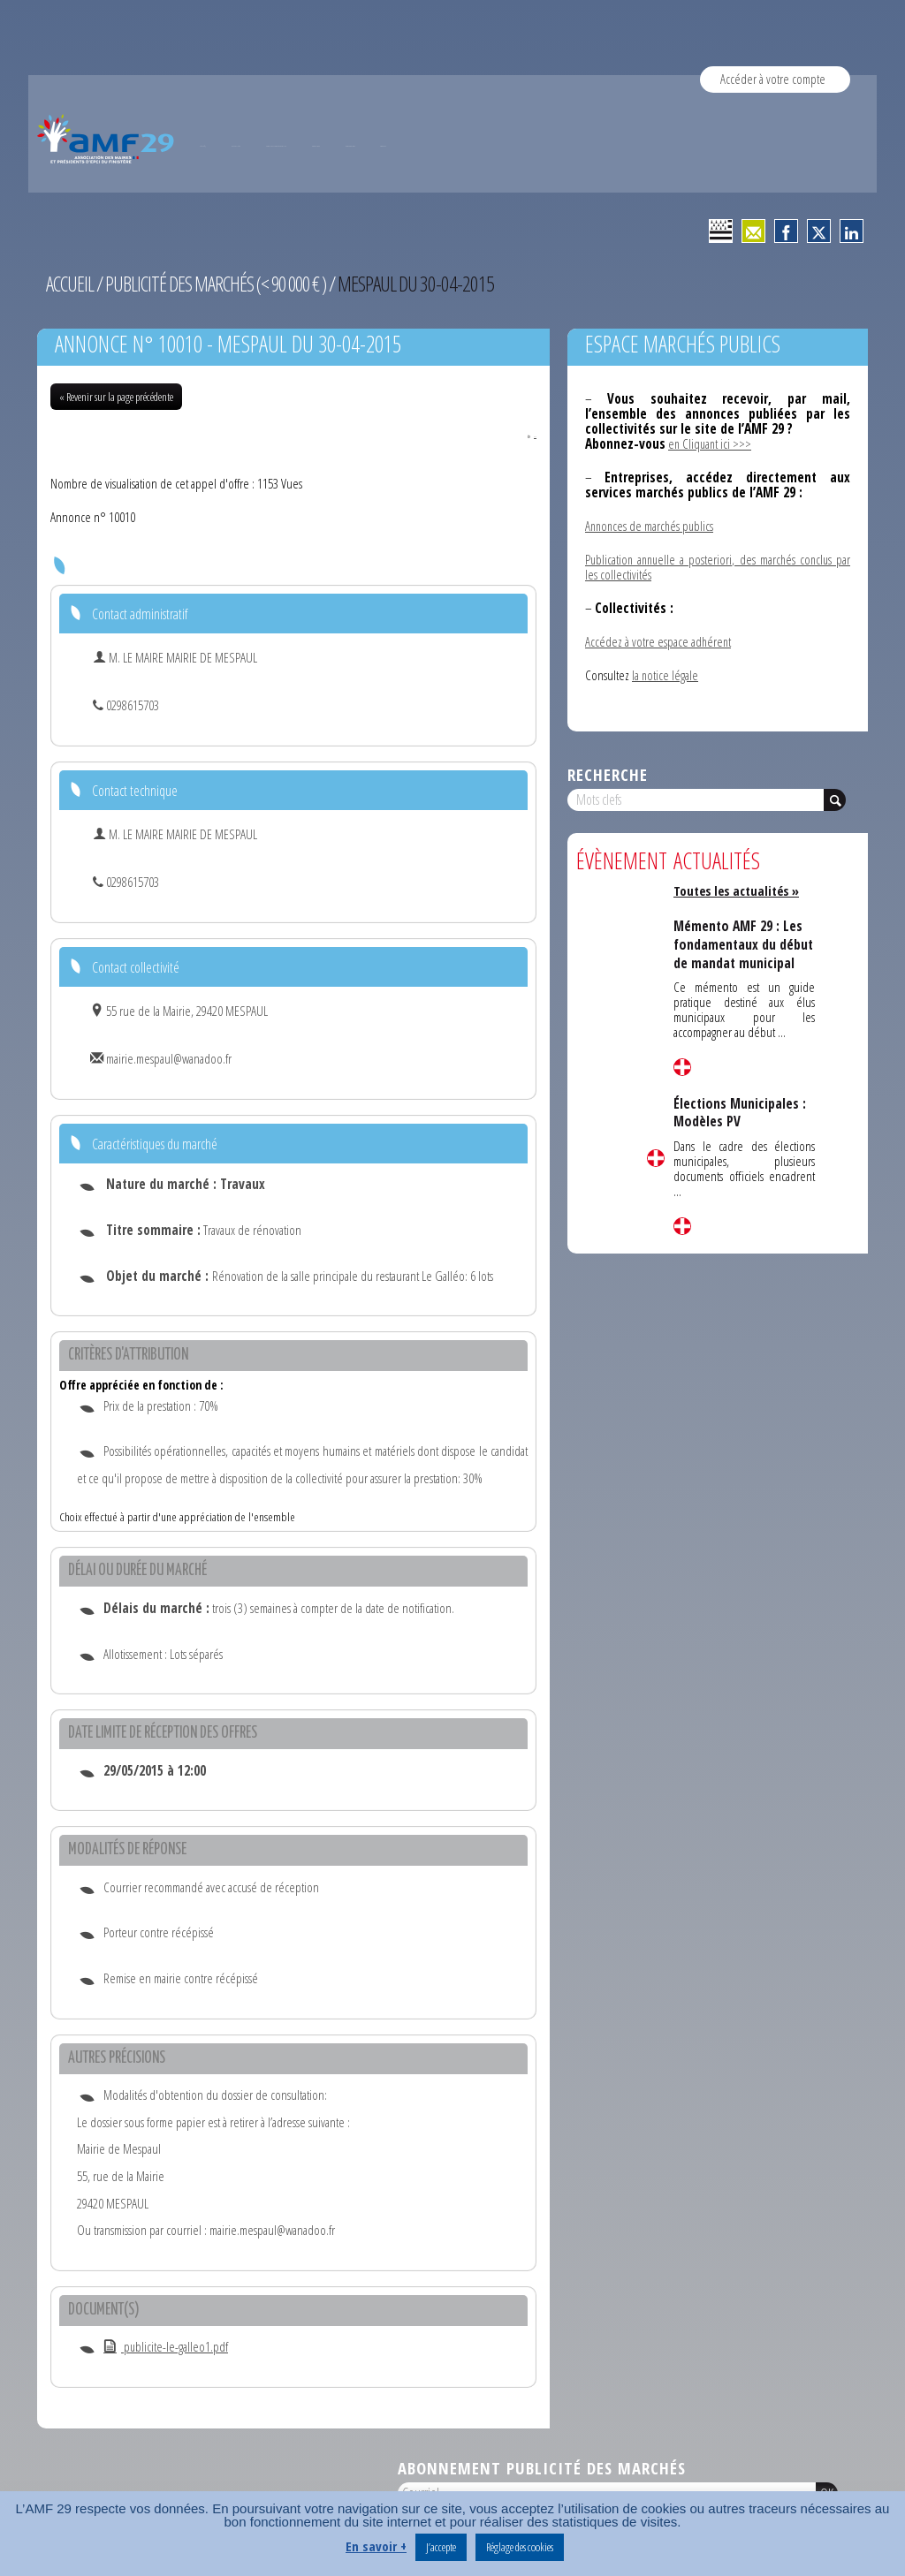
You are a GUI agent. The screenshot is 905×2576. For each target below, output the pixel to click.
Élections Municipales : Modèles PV (740, 1129)
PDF (521, 435)
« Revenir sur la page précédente (116, 397)
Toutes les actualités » (739, 890)
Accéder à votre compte (772, 78)
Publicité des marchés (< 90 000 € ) (221, 283)
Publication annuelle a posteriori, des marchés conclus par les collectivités (717, 566)
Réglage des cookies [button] (519, 2547)
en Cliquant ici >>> (711, 443)
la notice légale (665, 675)
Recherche (607, 774)
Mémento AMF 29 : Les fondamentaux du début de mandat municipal (739, 952)
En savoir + (376, 2546)
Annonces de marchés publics (651, 525)
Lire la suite (656, 1158)
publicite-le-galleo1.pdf (166, 2347)
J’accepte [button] (441, 2547)
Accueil (70, 283)
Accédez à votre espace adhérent (659, 641)
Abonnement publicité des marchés (542, 2469)
